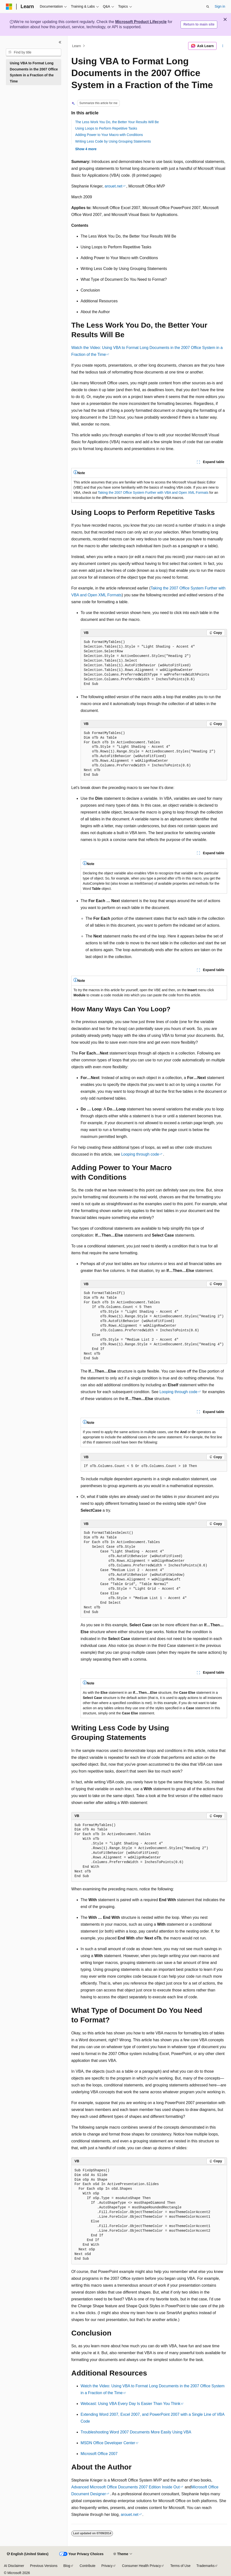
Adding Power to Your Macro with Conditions (109, 135)
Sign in (220, 6)
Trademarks (205, 2566)
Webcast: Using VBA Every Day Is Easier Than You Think (130, 2404)
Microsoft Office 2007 (99, 2454)
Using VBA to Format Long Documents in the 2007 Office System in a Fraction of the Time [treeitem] (34, 72)
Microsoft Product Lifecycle (141, 22)
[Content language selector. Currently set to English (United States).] (27, 2554)
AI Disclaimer (14, 2566)
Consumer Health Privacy (141, 2566)
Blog (66, 2566)
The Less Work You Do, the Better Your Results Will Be (117, 122)
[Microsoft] (9, 6)
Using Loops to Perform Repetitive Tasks (106, 128)
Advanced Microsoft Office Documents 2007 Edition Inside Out (125, 2487)
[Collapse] (60, 42)
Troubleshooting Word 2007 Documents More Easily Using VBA (136, 2432)
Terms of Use (180, 2566)
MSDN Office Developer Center (108, 2443)
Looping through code (140, 1154)
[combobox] (33, 52)
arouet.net (113, 186)
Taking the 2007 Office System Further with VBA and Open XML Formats (153, 492)
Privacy (107, 2566)
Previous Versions (43, 2566)
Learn (76, 46)
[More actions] (223, 46)
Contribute (88, 2566)
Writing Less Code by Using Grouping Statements (113, 141)
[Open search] (208, 6)
